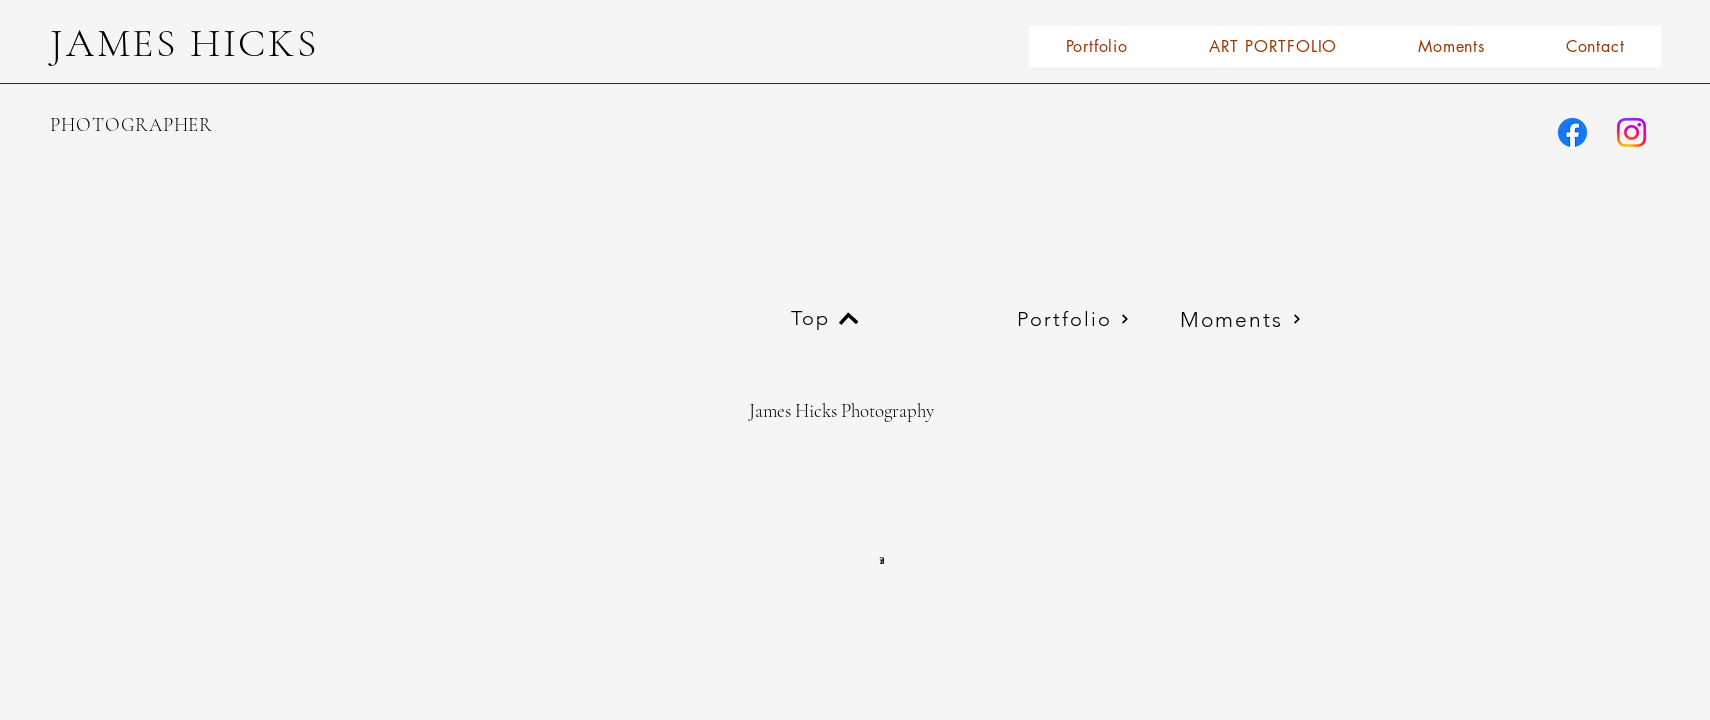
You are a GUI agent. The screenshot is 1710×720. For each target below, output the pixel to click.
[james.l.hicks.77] (1572, 132)
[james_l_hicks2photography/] (1631, 132)
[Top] (825, 318)
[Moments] (1241, 319)
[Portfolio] (1073, 319)
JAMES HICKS (184, 43)
